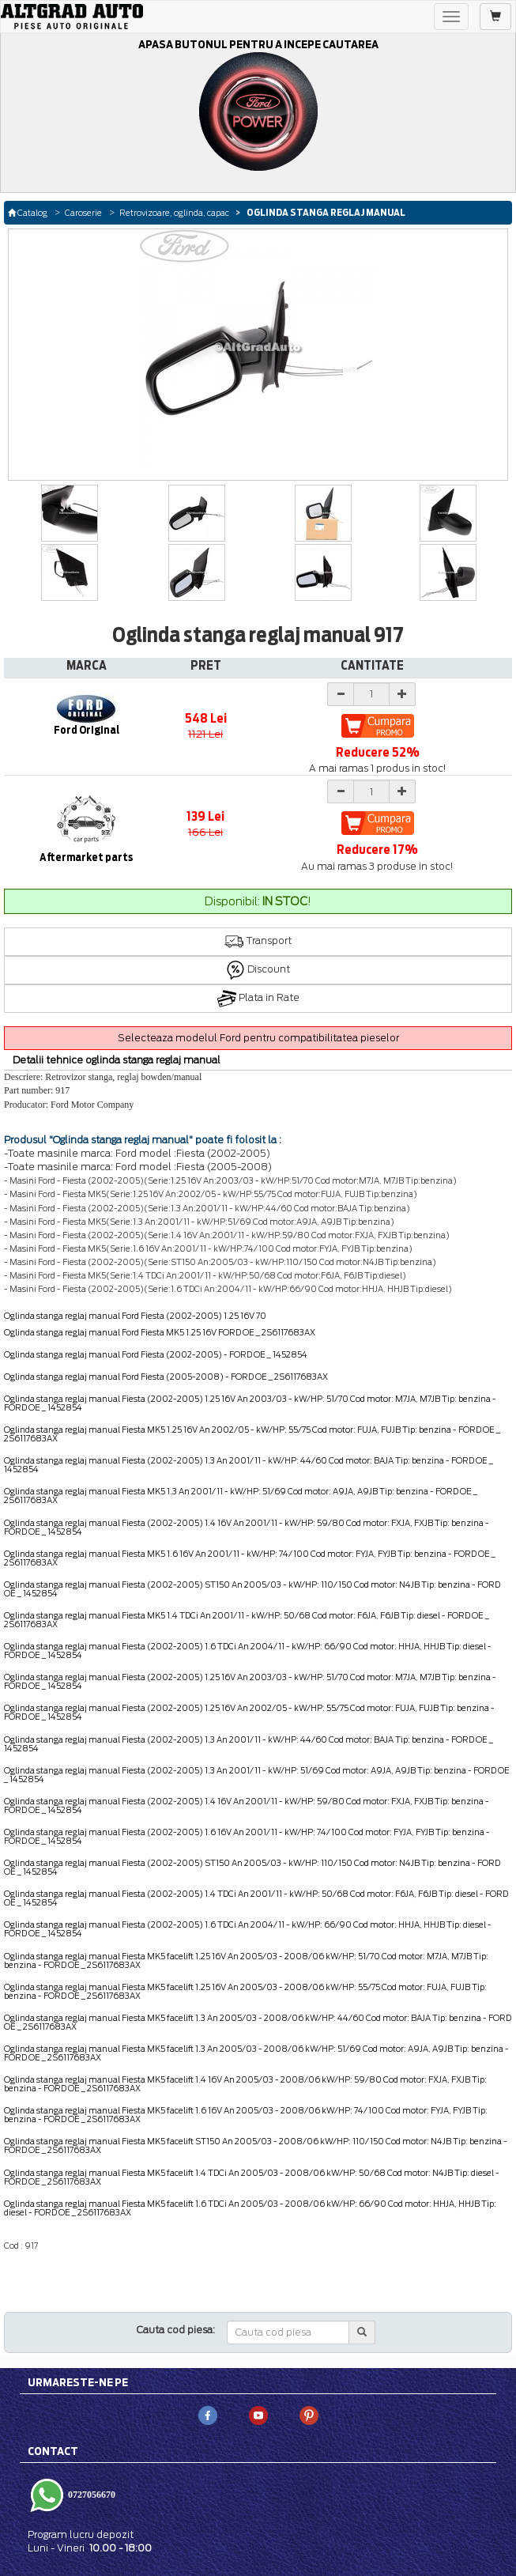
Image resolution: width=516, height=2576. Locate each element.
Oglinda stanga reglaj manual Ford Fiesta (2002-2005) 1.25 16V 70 (135, 1315)
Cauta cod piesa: (176, 2330)
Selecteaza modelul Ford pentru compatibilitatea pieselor (258, 1038)
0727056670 (90, 2494)
